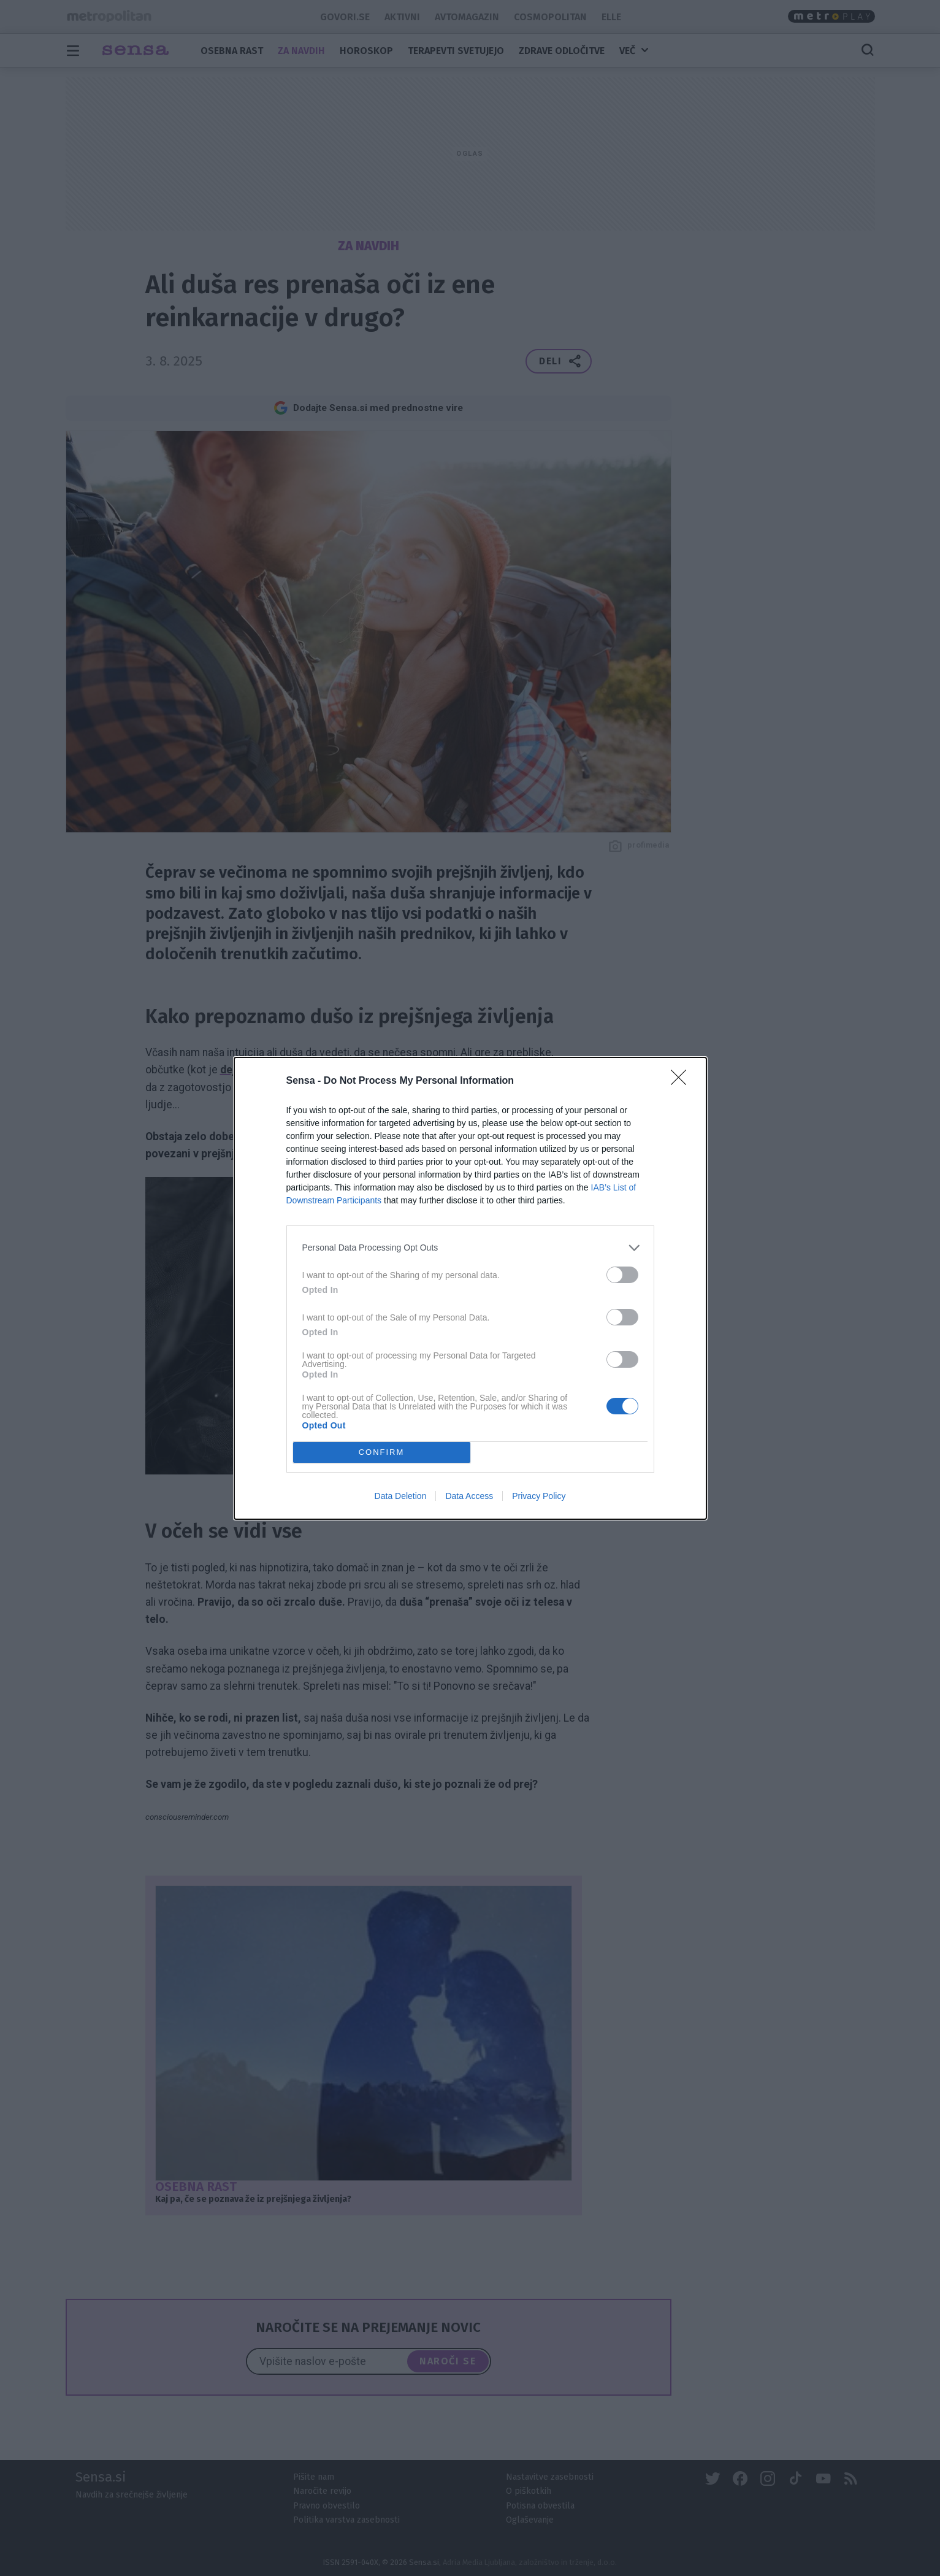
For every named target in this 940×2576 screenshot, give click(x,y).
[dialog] (470, 1288)
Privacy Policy (538, 1496)
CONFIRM (382, 1451)
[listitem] (470, 1247)
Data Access (469, 1496)
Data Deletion (401, 1496)
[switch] (622, 1275)
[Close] (682, 1081)
